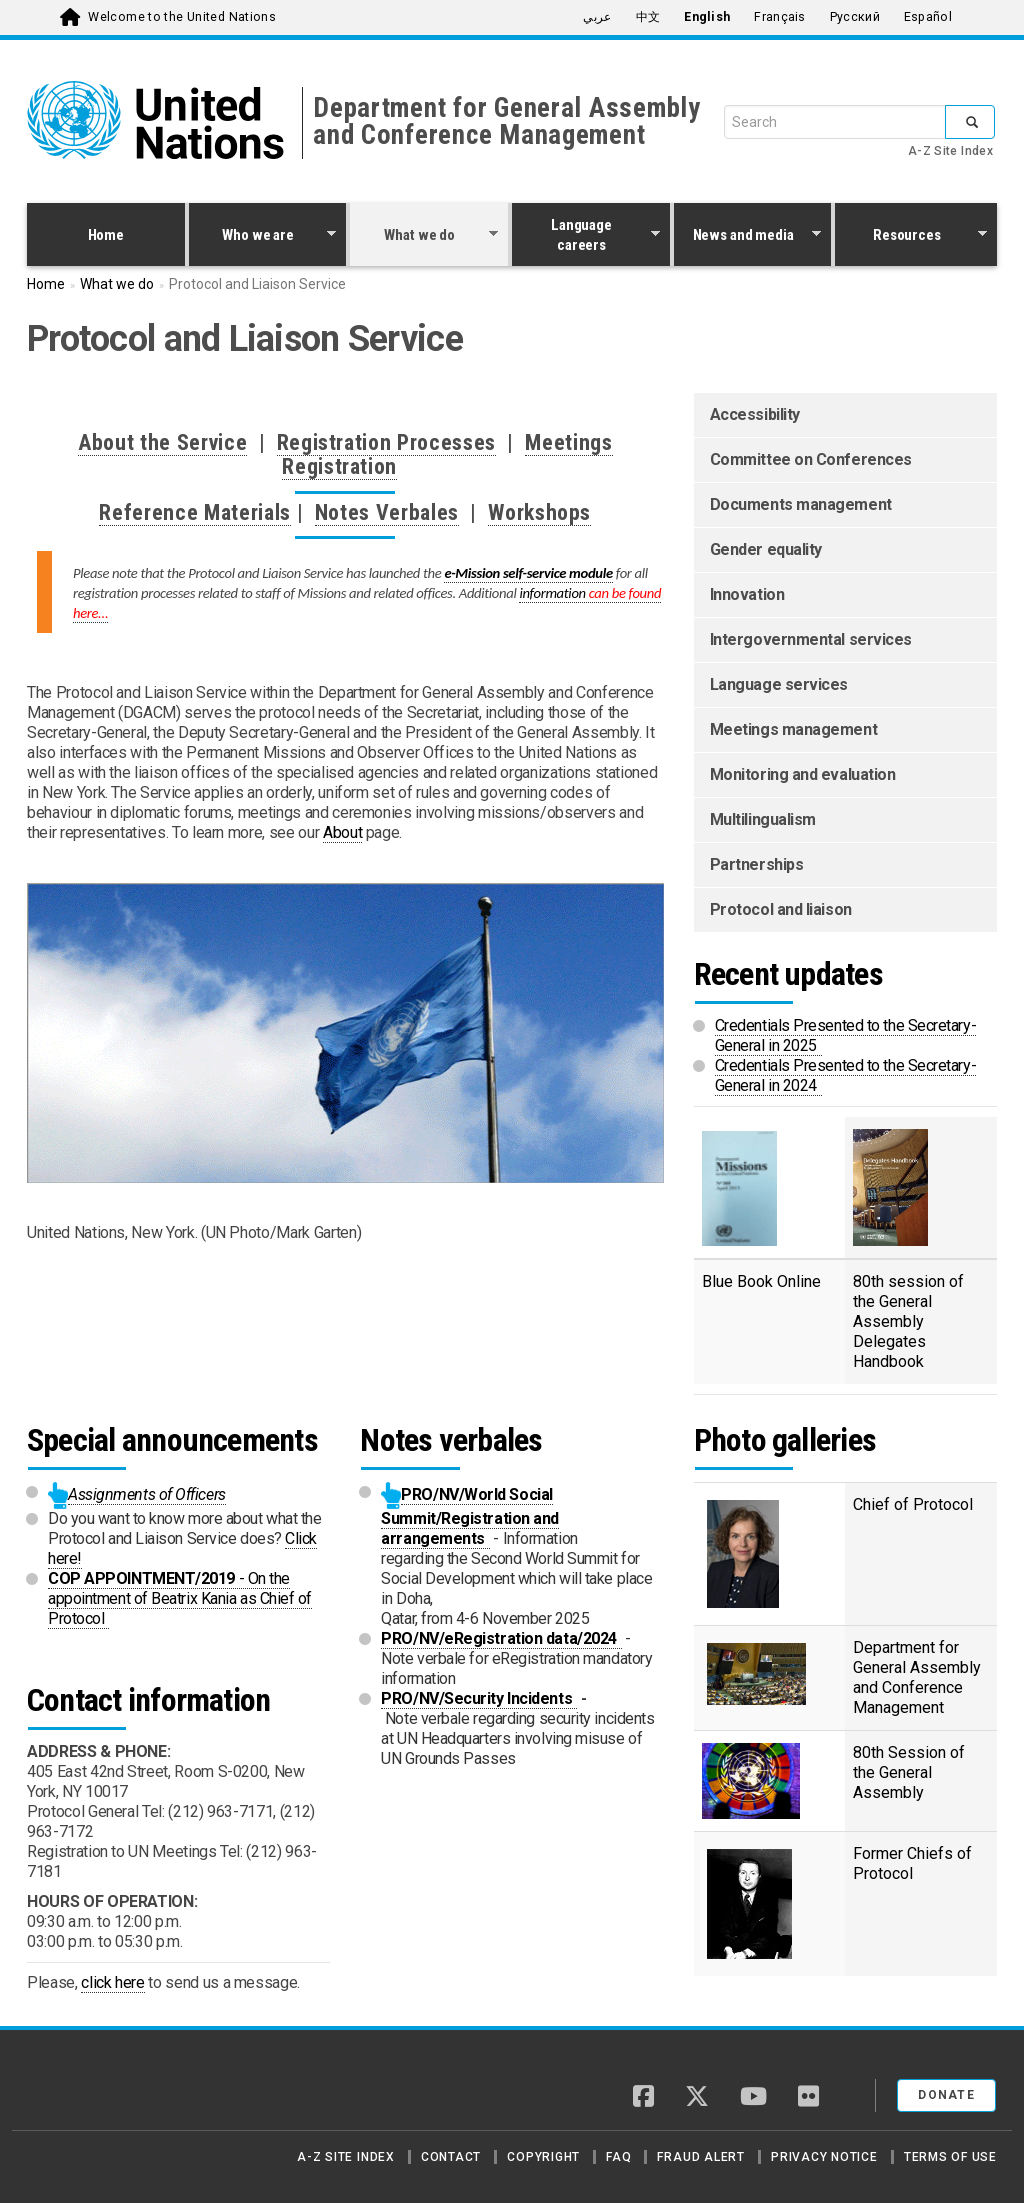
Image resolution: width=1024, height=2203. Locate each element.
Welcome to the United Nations (182, 17)
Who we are (263, 237)
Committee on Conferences (811, 459)
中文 (648, 17)
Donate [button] (946, 2095)
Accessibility (755, 414)
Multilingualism (763, 819)
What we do (424, 237)
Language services (779, 684)
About (342, 832)
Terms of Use (950, 2157)
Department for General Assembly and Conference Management (507, 121)
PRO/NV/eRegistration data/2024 (501, 1638)
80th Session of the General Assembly (909, 1772)
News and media (748, 237)
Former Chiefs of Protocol (912, 1863)
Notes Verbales (387, 512)
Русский (855, 17)
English (707, 17)
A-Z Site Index (950, 151)
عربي (597, 17)
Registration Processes (387, 442)
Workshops (539, 512)
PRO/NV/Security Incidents (479, 1698)
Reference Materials (195, 512)
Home (106, 235)
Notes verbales (451, 1440)
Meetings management (793, 729)
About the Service (162, 442)
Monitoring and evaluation (803, 774)
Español (928, 17)
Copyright (543, 2157)
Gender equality (766, 549)
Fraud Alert (700, 2157)
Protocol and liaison (781, 909)
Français (779, 17)
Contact (451, 2157)
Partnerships (757, 864)
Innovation (747, 594)
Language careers (586, 235)
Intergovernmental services (811, 639)
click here (113, 1982)
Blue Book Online (761, 1281)
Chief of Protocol (915, 1504)
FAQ (618, 2157)
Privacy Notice (824, 2157)
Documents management (801, 504)
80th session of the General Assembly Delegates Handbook (908, 1321)
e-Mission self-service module (528, 573)
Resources (911, 237)
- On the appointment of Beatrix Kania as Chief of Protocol (180, 1598)
